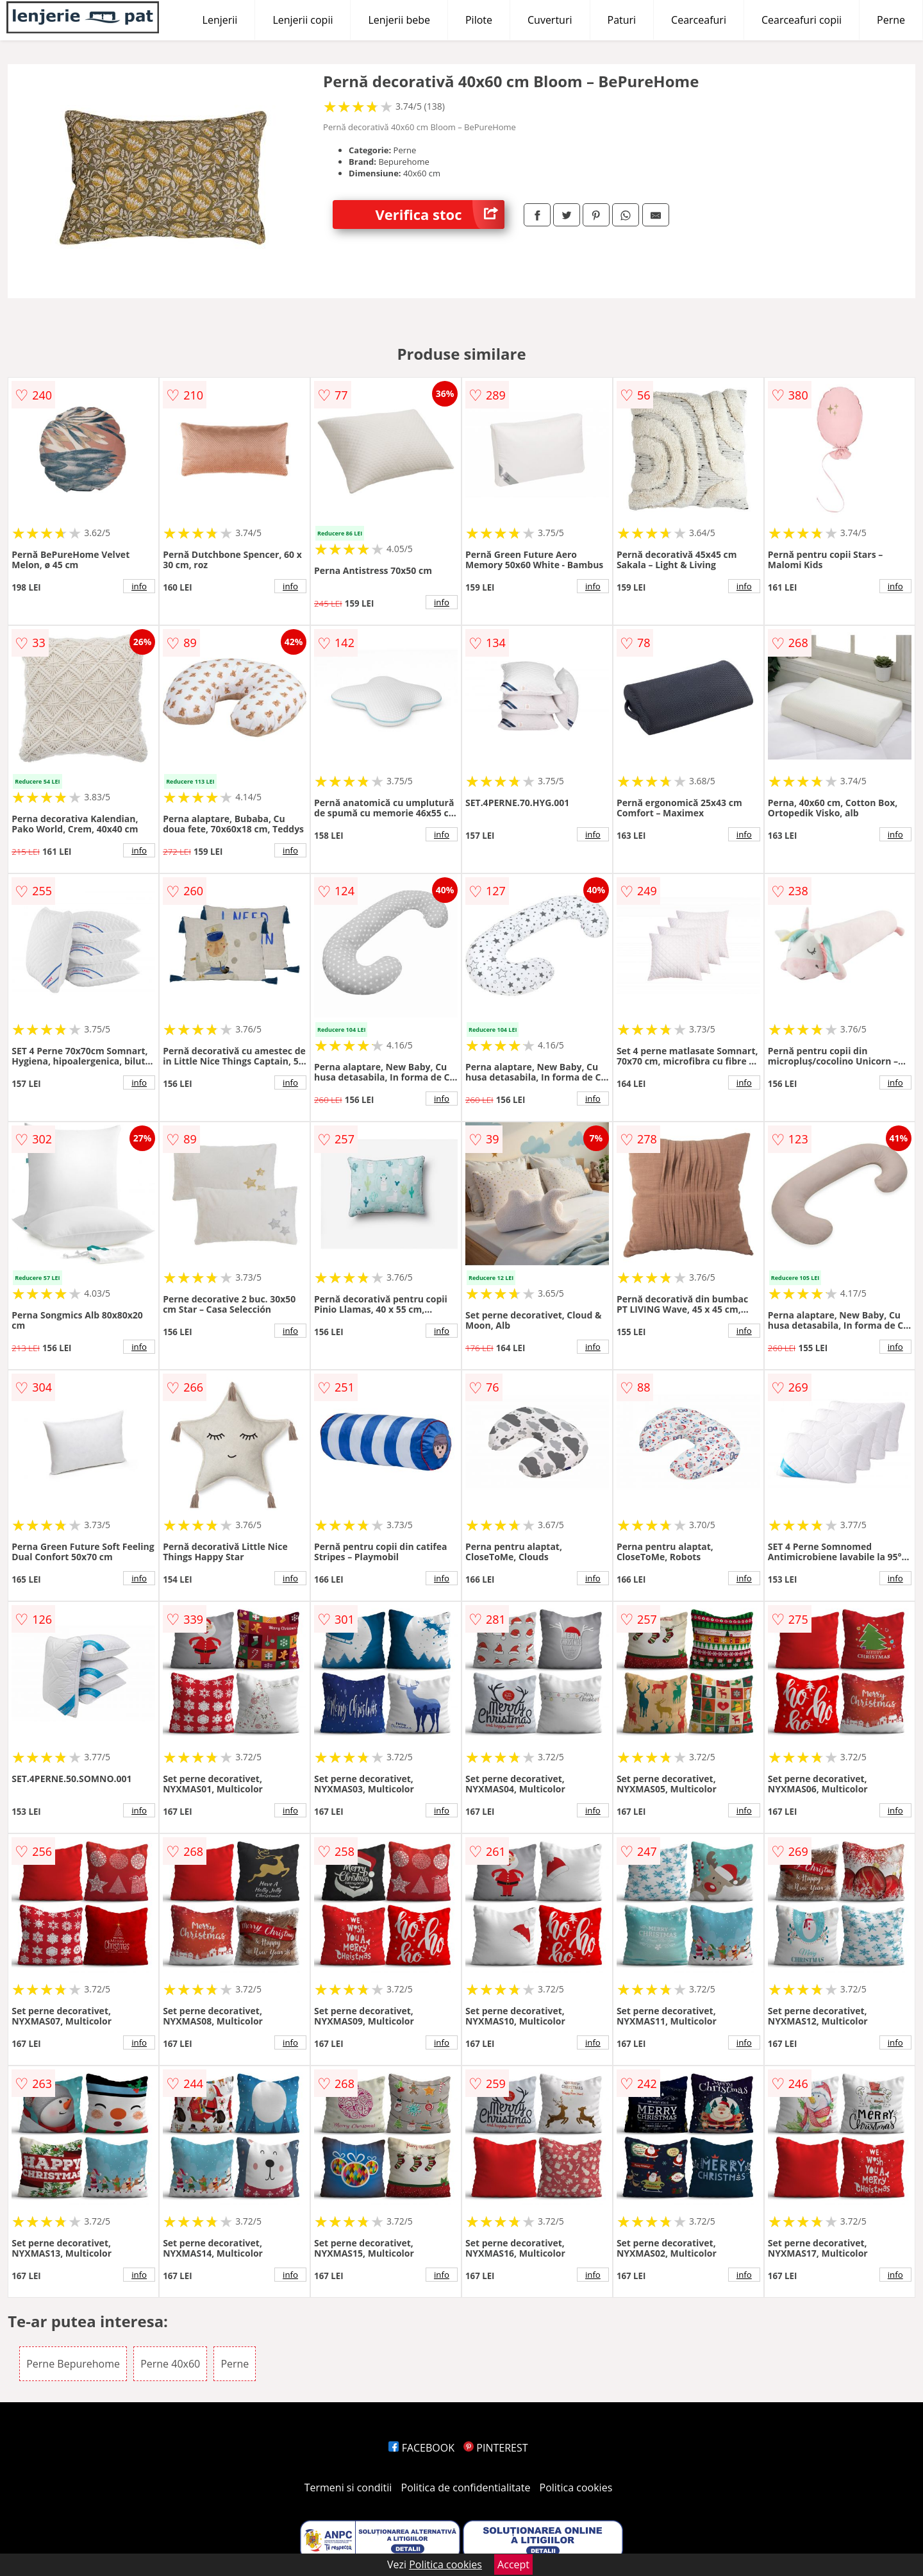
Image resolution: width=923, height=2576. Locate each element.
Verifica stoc (440, 214)
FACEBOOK (421, 2448)
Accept (513, 2564)
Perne (891, 20)
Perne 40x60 (170, 2364)
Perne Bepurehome (73, 2364)
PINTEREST (495, 2448)
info (139, 586)
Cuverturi (550, 20)
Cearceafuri (698, 20)
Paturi (622, 20)
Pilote (478, 20)
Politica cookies (576, 2487)
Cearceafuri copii (801, 20)
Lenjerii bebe (399, 20)
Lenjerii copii (302, 20)
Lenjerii (220, 20)
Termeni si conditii (348, 2487)
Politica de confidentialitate (466, 2487)
